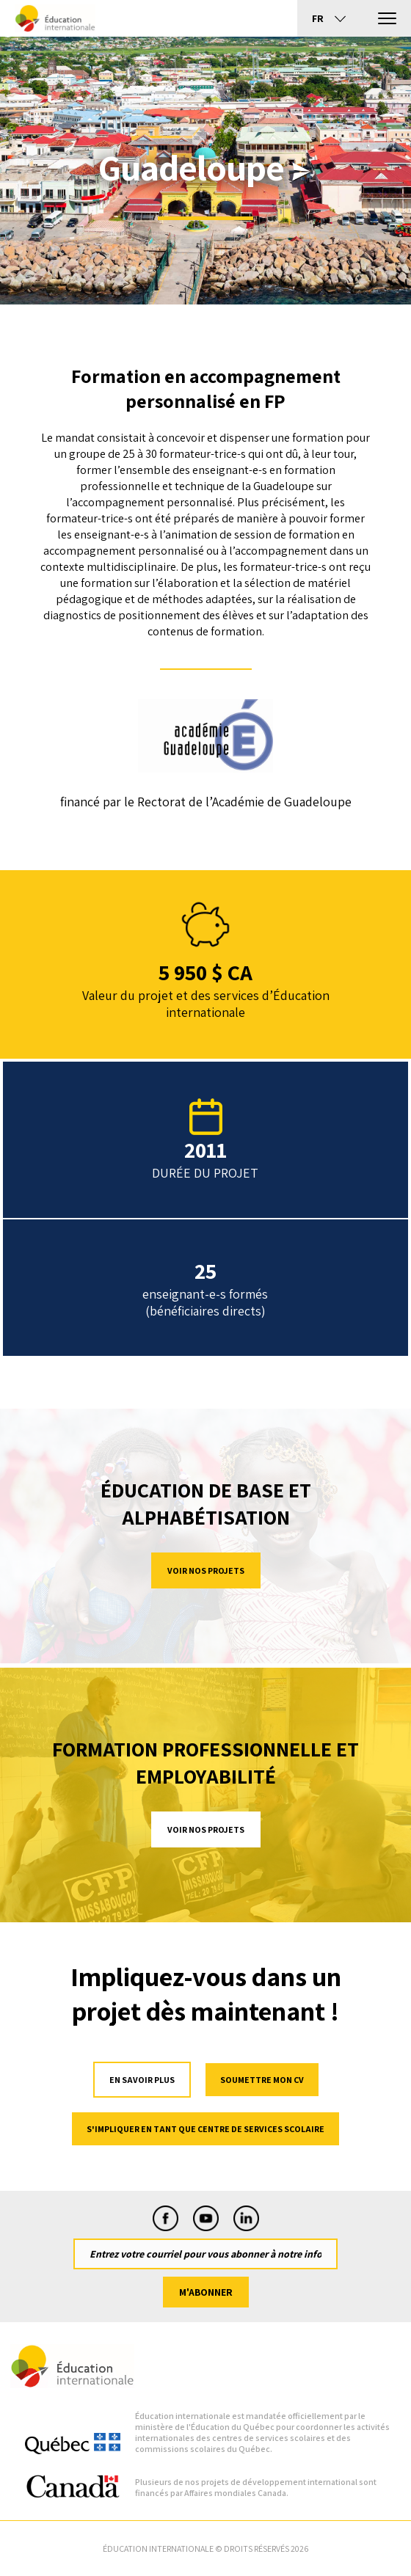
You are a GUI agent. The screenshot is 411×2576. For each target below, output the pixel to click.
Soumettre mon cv (262, 2079)
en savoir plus (142, 2079)
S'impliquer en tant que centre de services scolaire (205, 2128)
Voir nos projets (205, 1570)
